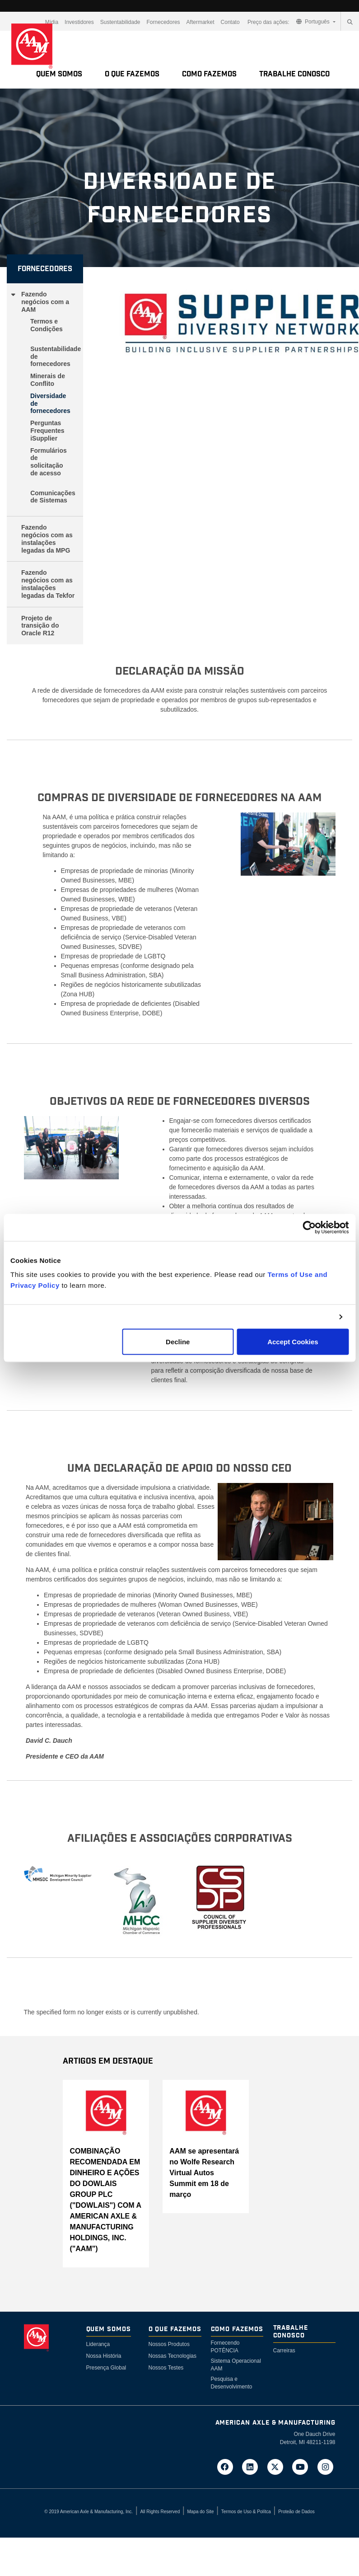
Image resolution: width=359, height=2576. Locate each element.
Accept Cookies (292, 1342)
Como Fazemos (209, 74)
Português (313, 22)
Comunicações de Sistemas (52, 496)
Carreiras (284, 2350)
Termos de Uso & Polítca (246, 2511)
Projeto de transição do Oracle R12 (40, 626)
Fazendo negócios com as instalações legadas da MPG (47, 539)
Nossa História (103, 2356)
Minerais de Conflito (47, 379)
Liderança (98, 2344)
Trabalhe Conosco (294, 74)
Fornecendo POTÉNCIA (225, 2347)
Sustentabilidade (120, 22)
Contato (230, 22)
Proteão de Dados (296, 2511)
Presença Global (106, 2368)
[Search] (350, 22)
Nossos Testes (166, 2368)
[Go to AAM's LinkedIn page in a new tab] (253, 2466)
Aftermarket (200, 22)
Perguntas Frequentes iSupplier (47, 430)
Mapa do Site (200, 2511)
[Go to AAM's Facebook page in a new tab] (227, 2466)
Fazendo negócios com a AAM (45, 302)
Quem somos (59, 74)
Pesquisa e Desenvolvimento (231, 2383)
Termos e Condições (46, 325)
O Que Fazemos (132, 74)
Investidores (79, 22)
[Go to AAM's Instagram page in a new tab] (326, 2466)
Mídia (51, 22)
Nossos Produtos (169, 2344)
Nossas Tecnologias (173, 2356)
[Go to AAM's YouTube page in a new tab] (303, 2466)
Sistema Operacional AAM (236, 2365)
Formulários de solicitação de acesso (48, 462)
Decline (178, 1342)
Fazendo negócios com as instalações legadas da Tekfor (48, 584)
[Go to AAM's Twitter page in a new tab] (277, 2466)
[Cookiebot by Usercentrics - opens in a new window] (309, 1227)
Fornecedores (163, 22)
